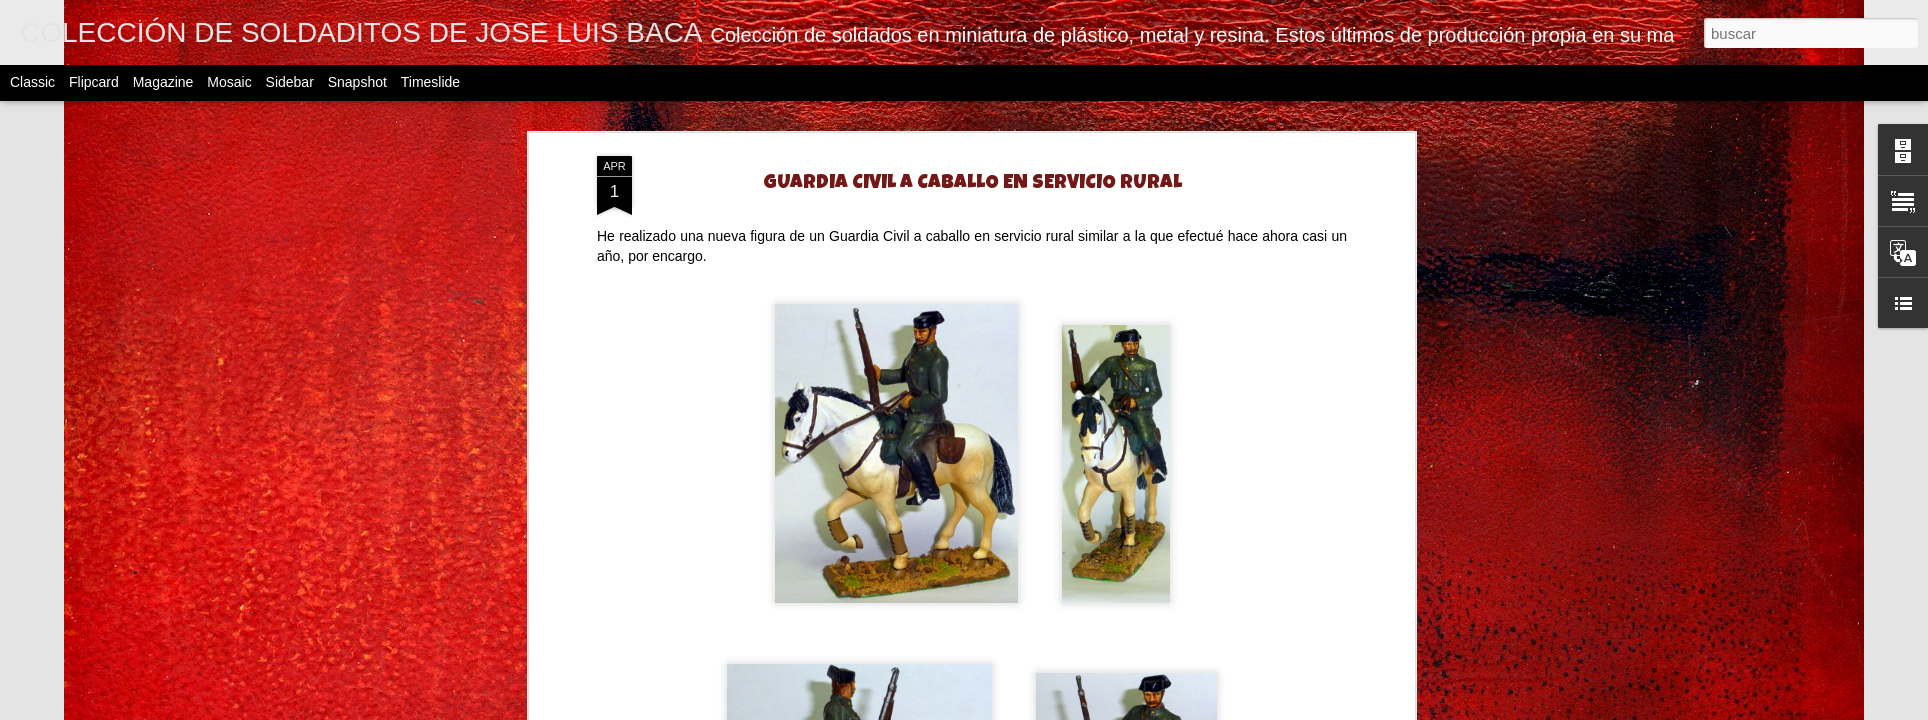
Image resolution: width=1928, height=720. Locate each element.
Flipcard (94, 82)
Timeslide (430, 82)
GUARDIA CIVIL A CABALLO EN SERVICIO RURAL (972, 184)
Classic (32, 82)
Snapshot (357, 82)
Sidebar (290, 82)
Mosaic (229, 82)
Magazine (163, 82)
